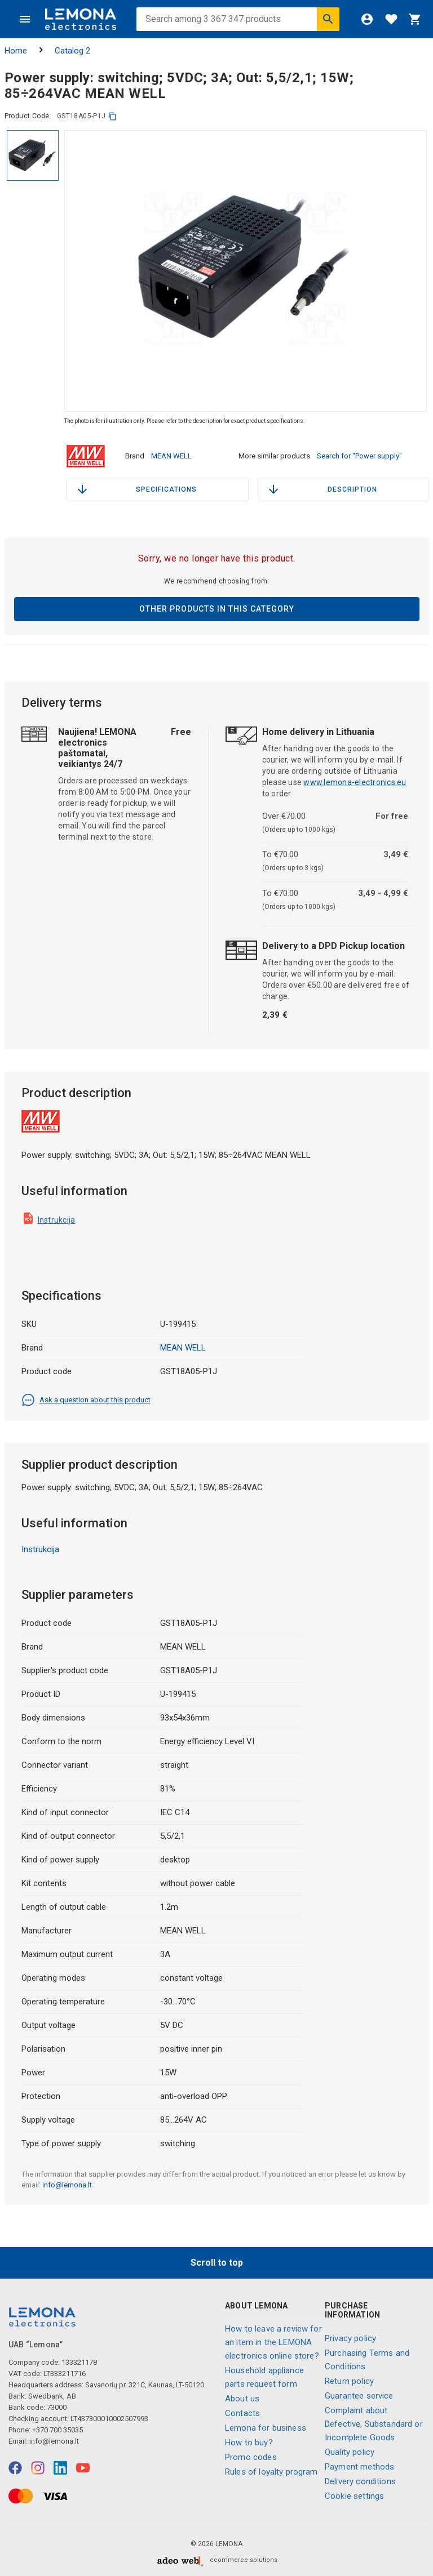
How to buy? (249, 2442)
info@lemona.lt (67, 2184)
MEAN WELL (171, 455)
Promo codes (251, 2457)
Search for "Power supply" (359, 455)
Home (16, 51)
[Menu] (24, 19)
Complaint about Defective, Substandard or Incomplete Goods (374, 2422)
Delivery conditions (360, 2480)
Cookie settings (354, 2495)
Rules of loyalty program (271, 2471)
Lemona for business (265, 2427)
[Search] (328, 19)
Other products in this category (216, 607)
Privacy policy (350, 2337)
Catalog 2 (72, 51)
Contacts (242, 2413)
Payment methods (359, 2466)
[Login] (367, 19)
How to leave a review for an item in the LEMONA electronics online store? (273, 2341)
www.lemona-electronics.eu (354, 781)
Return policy (349, 2380)
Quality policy (349, 2451)
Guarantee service (359, 2395)
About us (242, 2398)
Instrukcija (57, 1218)
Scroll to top (217, 2261)
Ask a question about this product (86, 1399)
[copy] (112, 116)
